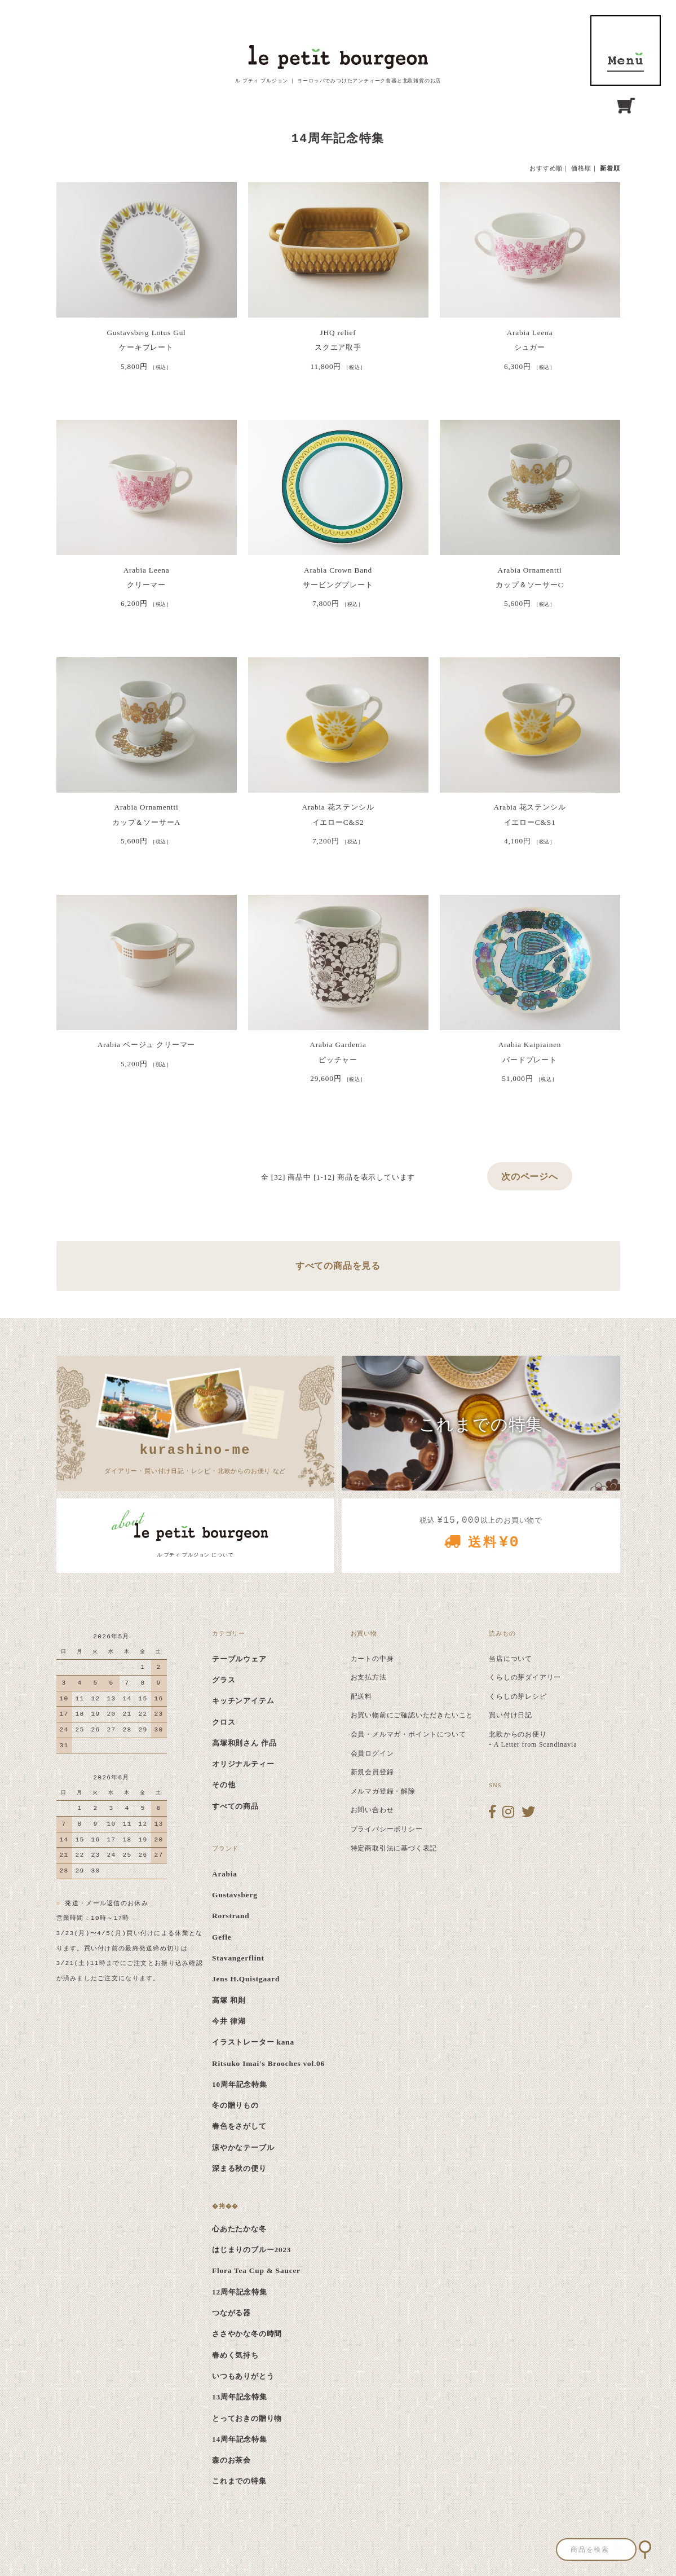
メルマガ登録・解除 (383, 1791)
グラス (223, 1680)
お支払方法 (369, 1677)
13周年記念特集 (239, 2397)
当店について (510, 1659)
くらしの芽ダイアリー (525, 1677)
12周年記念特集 (239, 2292)
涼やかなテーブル (243, 2147)
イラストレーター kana (253, 2042)
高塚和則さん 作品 (244, 1743)
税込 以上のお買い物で (480, 1536)
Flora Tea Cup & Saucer (256, 2270)
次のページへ (529, 1176)
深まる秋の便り (239, 2168)
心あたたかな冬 (239, 2229)
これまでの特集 (239, 2481)
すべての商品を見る (338, 1266)
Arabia (224, 1874)
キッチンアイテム (243, 1700)
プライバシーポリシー (387, 1829)
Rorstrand (230, 1915)
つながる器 (231, 2313)
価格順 (581, 168)
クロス (223, 1722)
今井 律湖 (228, 2021)
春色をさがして (239, 2126)
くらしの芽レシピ (517, 1696)
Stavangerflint (238, 1958)
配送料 (361, 1696)
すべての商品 (235, 1806)
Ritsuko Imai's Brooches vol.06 (268, 2063)
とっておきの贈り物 (247, 2418)
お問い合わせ (372, 1810)
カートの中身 (372, 1659)
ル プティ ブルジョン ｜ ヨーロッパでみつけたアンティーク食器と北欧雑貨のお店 (338, 80)
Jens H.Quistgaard (246, 1979)
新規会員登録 (372, 1772)
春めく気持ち (235, 2355)
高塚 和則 (228, 2000)
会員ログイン (372, 1753)
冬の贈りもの (235, 2105)
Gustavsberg (235, 1895)
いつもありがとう (243, 2376)
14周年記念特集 (239, 2439)
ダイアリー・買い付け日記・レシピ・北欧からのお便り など (195, 1457)
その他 (223, 1785)
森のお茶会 (231, 2460)
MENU (625, 50)
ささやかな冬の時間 (247, 2333)
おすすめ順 (546, 168)
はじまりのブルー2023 (251, 2249)
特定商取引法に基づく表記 (394, 1848)
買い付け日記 (510, 1715)
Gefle (221, 1937)
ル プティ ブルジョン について (195, 1555)
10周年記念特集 (239, 2084)
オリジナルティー (243, 1764)
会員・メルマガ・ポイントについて (408, 1734)
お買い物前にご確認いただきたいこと (412, 1715)
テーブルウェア (239, 1659)
